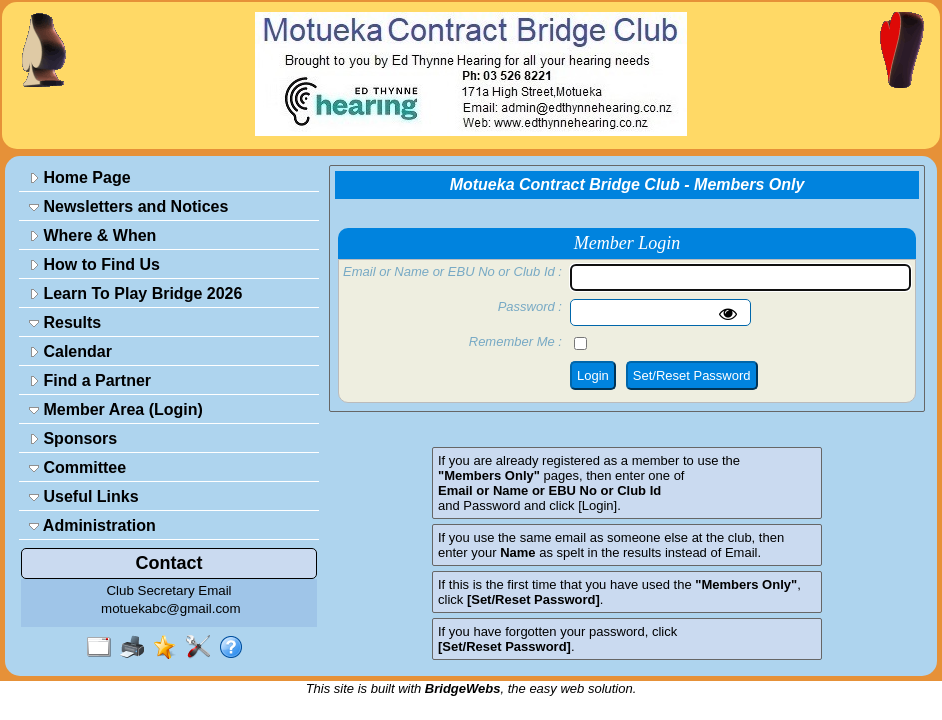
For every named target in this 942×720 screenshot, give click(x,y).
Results (65, 322)
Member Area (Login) (116, 409)
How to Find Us (94, 264)
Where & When (92, 235)
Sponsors (73, 438)
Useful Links (84, 496)
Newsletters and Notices (128, 206)
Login (593, 375)
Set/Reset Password (692, 375)
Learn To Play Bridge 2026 (135, 293)
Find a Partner (90, 380)
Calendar (70, 351)
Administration (92, 525)
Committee (77, 467)
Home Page (80, 177)
